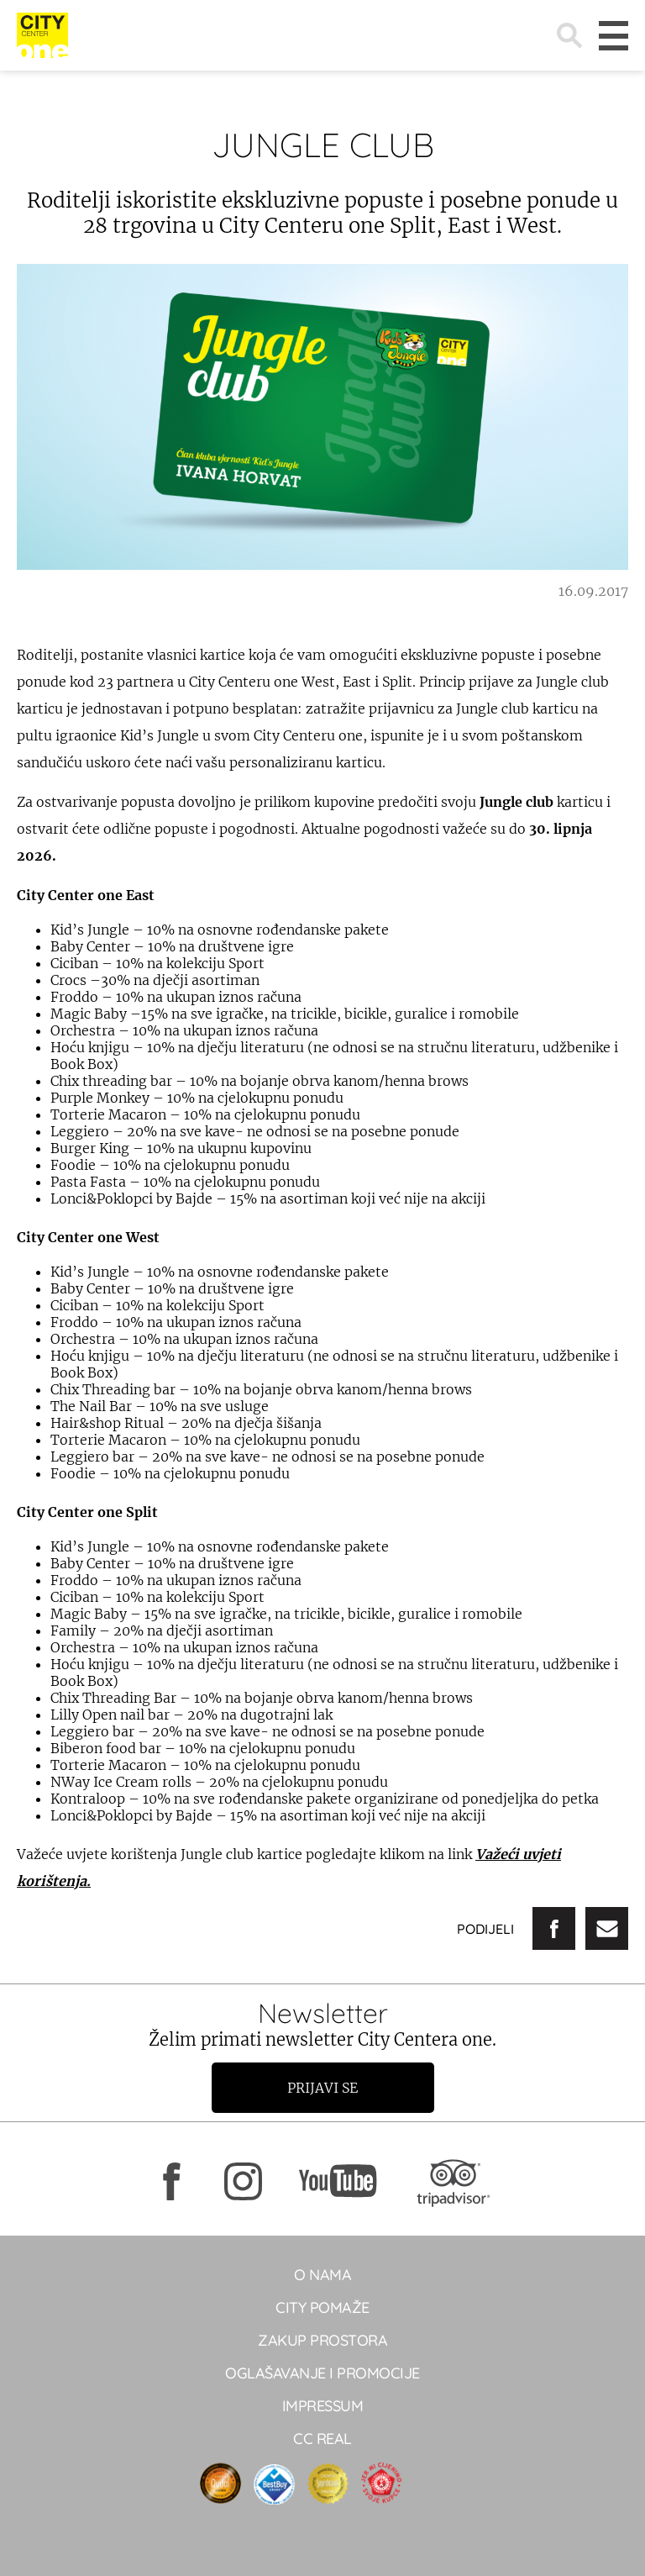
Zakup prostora (322, 2340)
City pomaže (322, 2307)
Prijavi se (322, 2087)
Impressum (323, 2405)
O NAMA (322, 2274)
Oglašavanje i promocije (322, 2373)
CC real (322, 2438)
